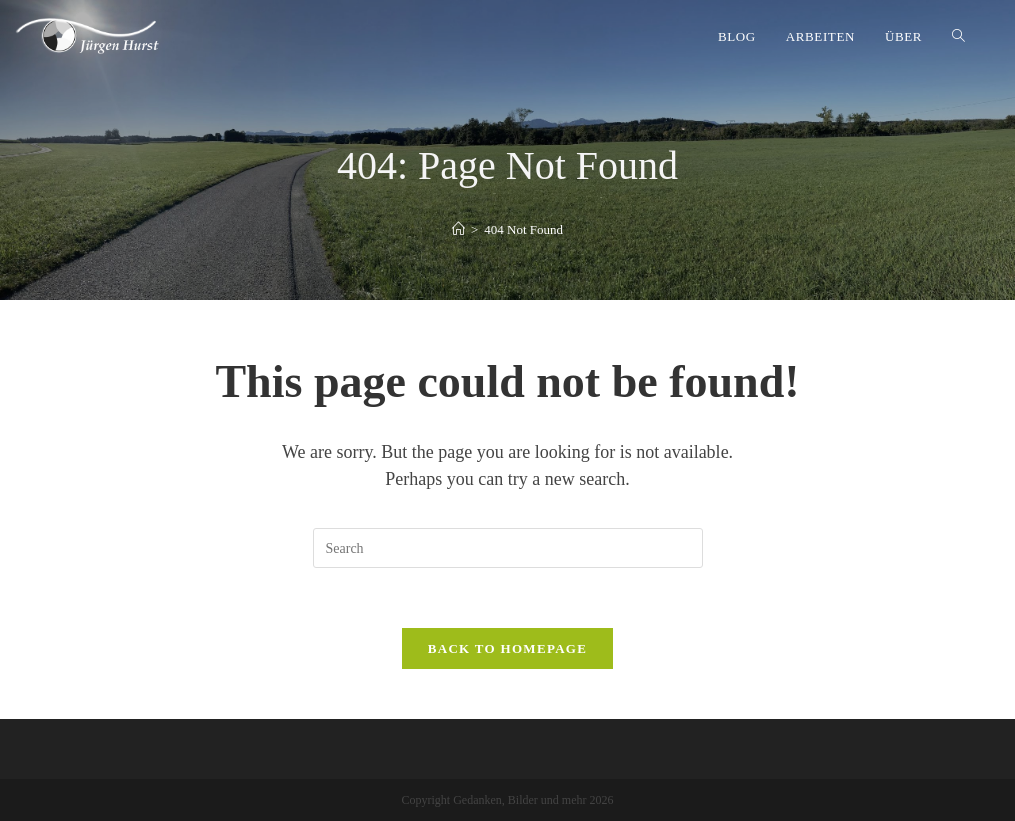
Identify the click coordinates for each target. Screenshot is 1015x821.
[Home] (458, 229)
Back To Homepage (507, 648)
